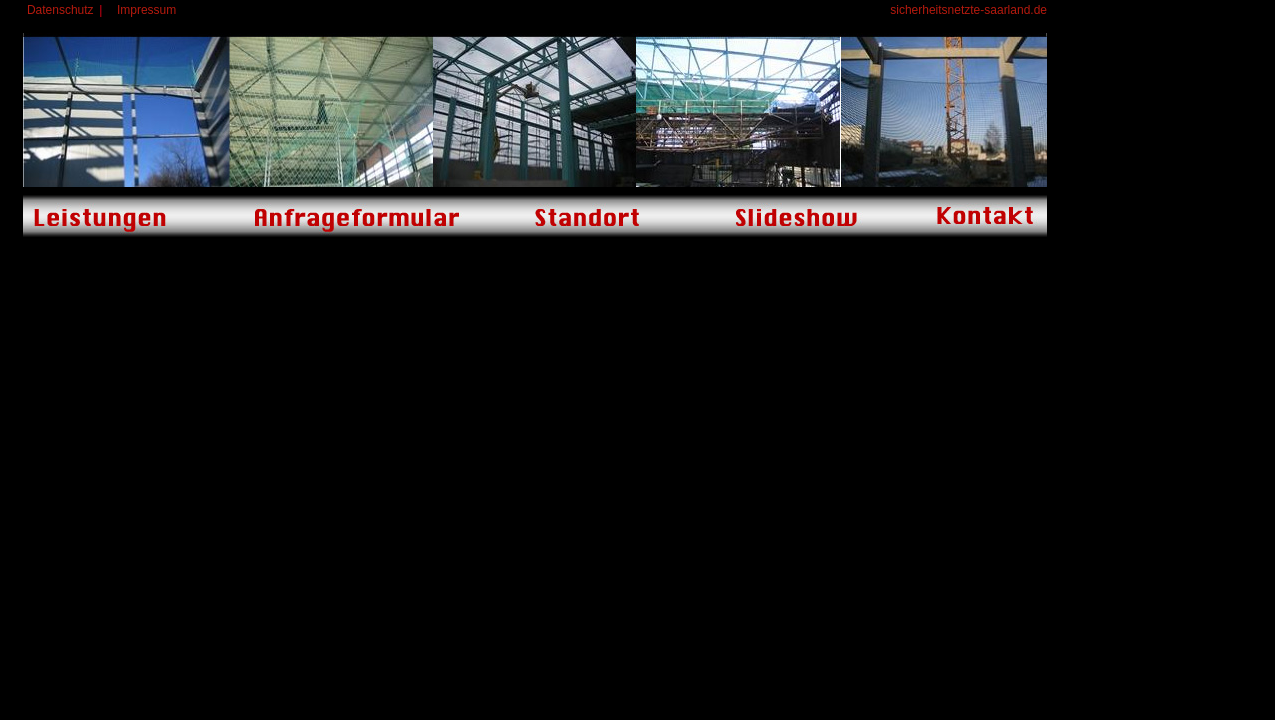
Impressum (146, 10)
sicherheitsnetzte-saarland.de (968, 10)
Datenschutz (60, 10)
